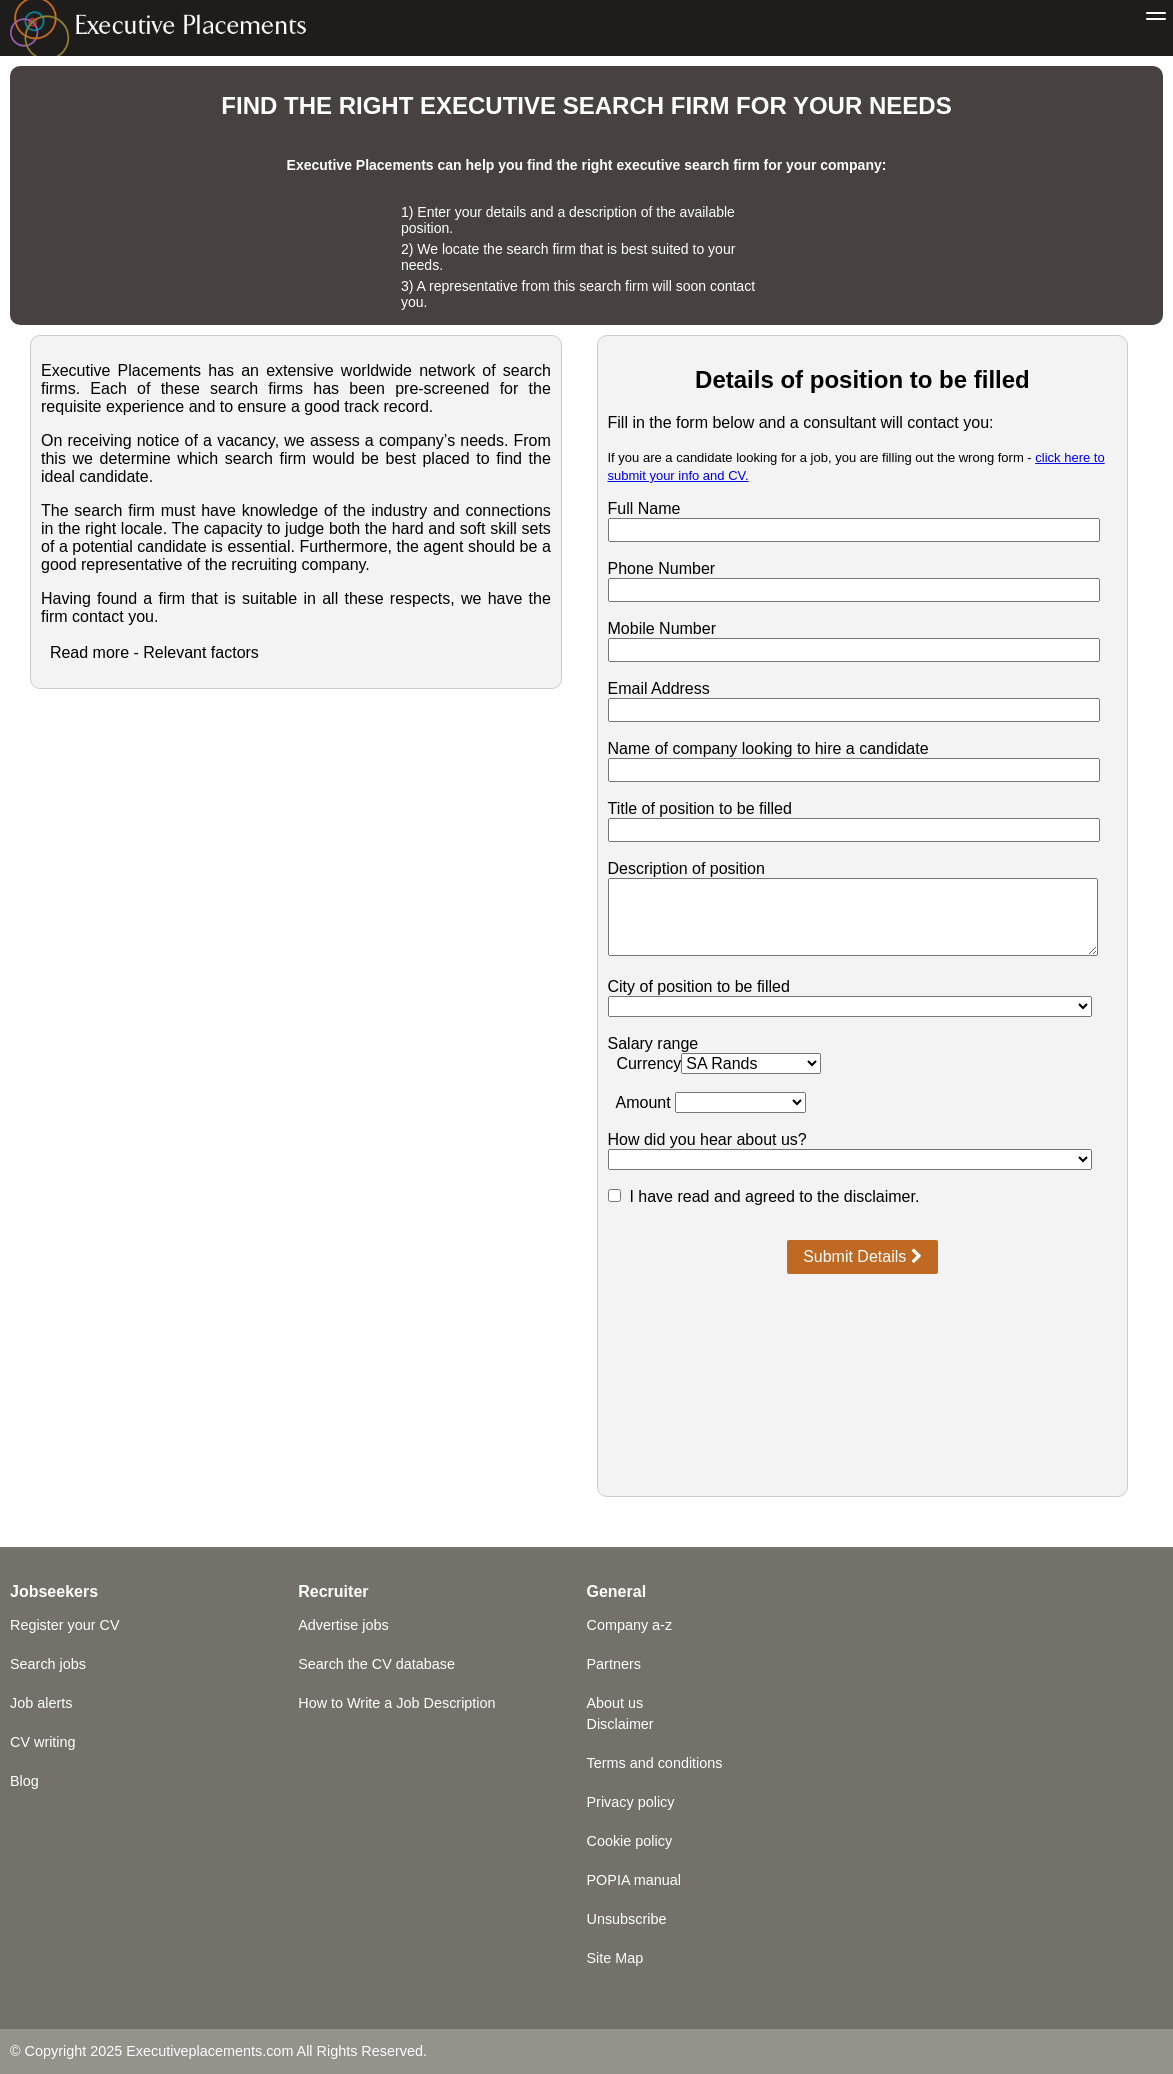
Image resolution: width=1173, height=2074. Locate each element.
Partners (614, 1664)
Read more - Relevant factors (154, 652)
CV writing (43, 1742)
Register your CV (65, 1625)
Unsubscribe (627, 1919)
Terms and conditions (655, 1763)
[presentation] (862, 1329)
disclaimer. (882, 1196)
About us (615, 1703)
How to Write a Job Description (396, 1703)
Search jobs (48, 1664)
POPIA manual (634, 1880)
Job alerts (41, 1703)
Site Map (615, 1958)
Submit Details (862, 1256)
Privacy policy (631, 1802)
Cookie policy (630, 1841)
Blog (24, 1781)
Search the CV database (376, 1664)
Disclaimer (620, 1724)
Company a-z (630, 1625)
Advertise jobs (343, 1625)
